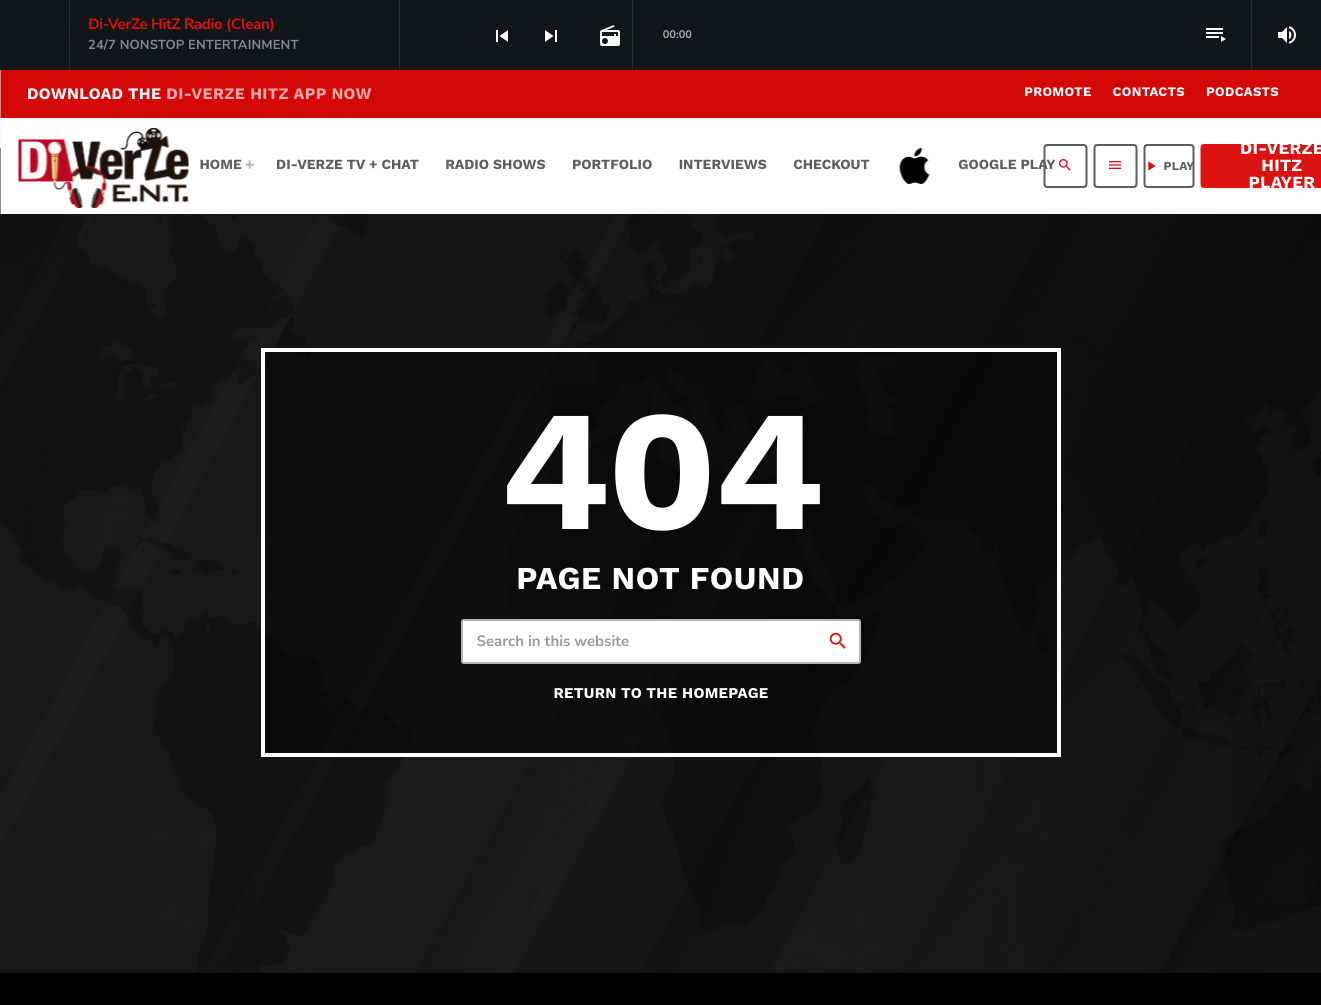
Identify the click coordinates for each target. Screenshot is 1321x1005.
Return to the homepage (660, 693)
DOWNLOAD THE (199, 93)
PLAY (1168, 166)
